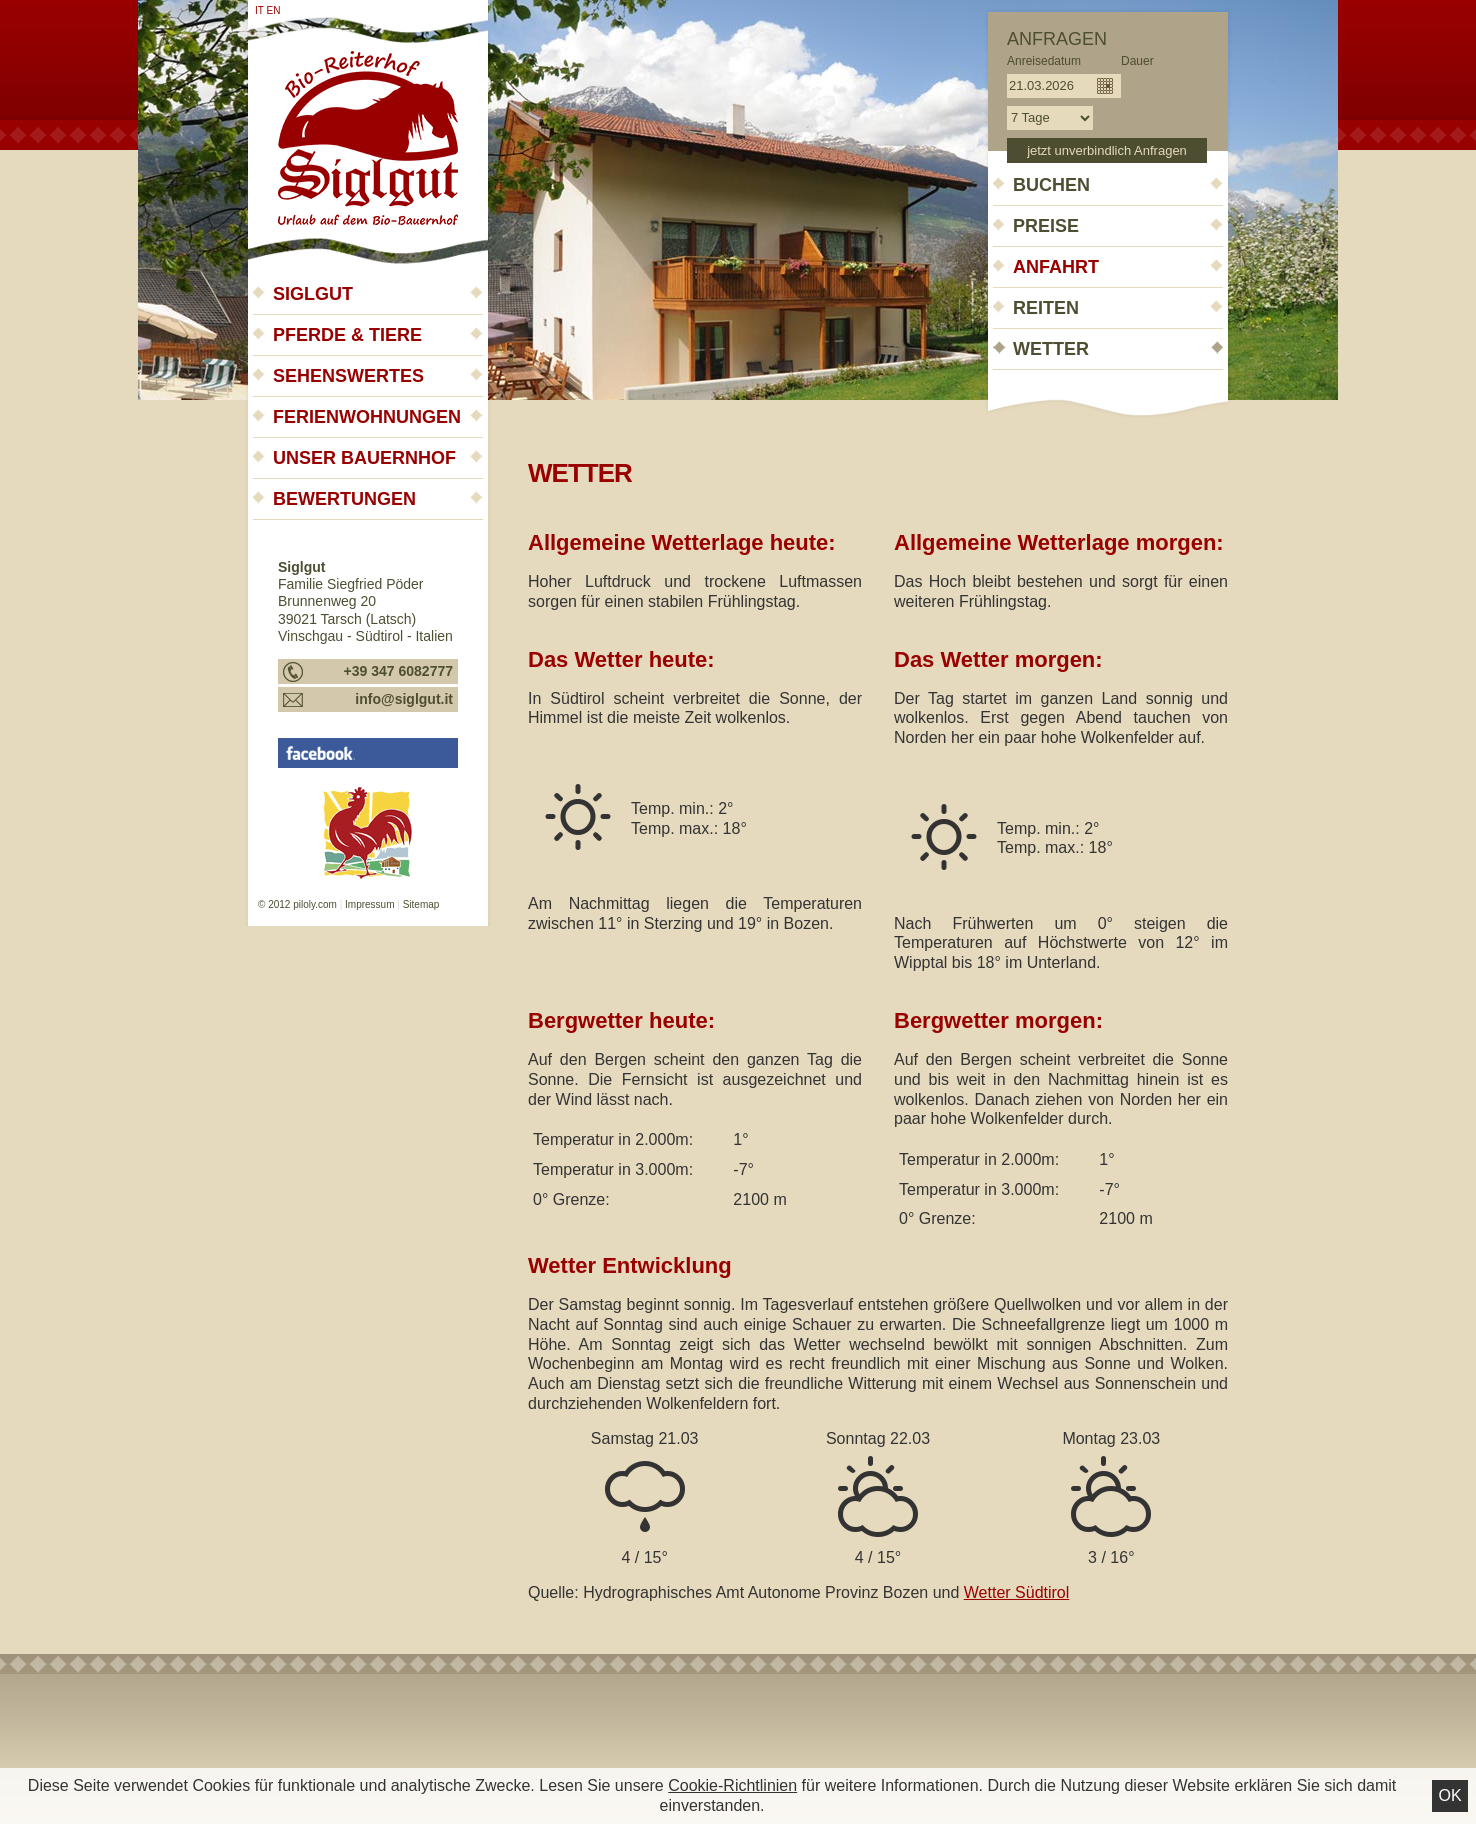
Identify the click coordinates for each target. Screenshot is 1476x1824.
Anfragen (1057, 39)
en (274, 10)
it (259, 10)
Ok (1449, 1795)
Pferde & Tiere (347, 335)
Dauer (1137, 61)
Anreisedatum (1044, 61)
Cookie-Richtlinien (732, 1785)
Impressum (369, 904)
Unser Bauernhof (364, 458)
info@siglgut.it (404, 699)
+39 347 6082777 (398, 671)
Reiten (1046, 308)
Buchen (1051, 185)
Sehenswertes (348, 376)
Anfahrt (1056, 267)
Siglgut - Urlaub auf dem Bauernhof (368, 132)
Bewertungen (344, 499)
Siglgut (313, 294)
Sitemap (421, 904)
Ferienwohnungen (367, 417)
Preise (1046, 226)
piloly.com (315, 904)
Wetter (1051, 349)
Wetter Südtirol (1017, 1592)
